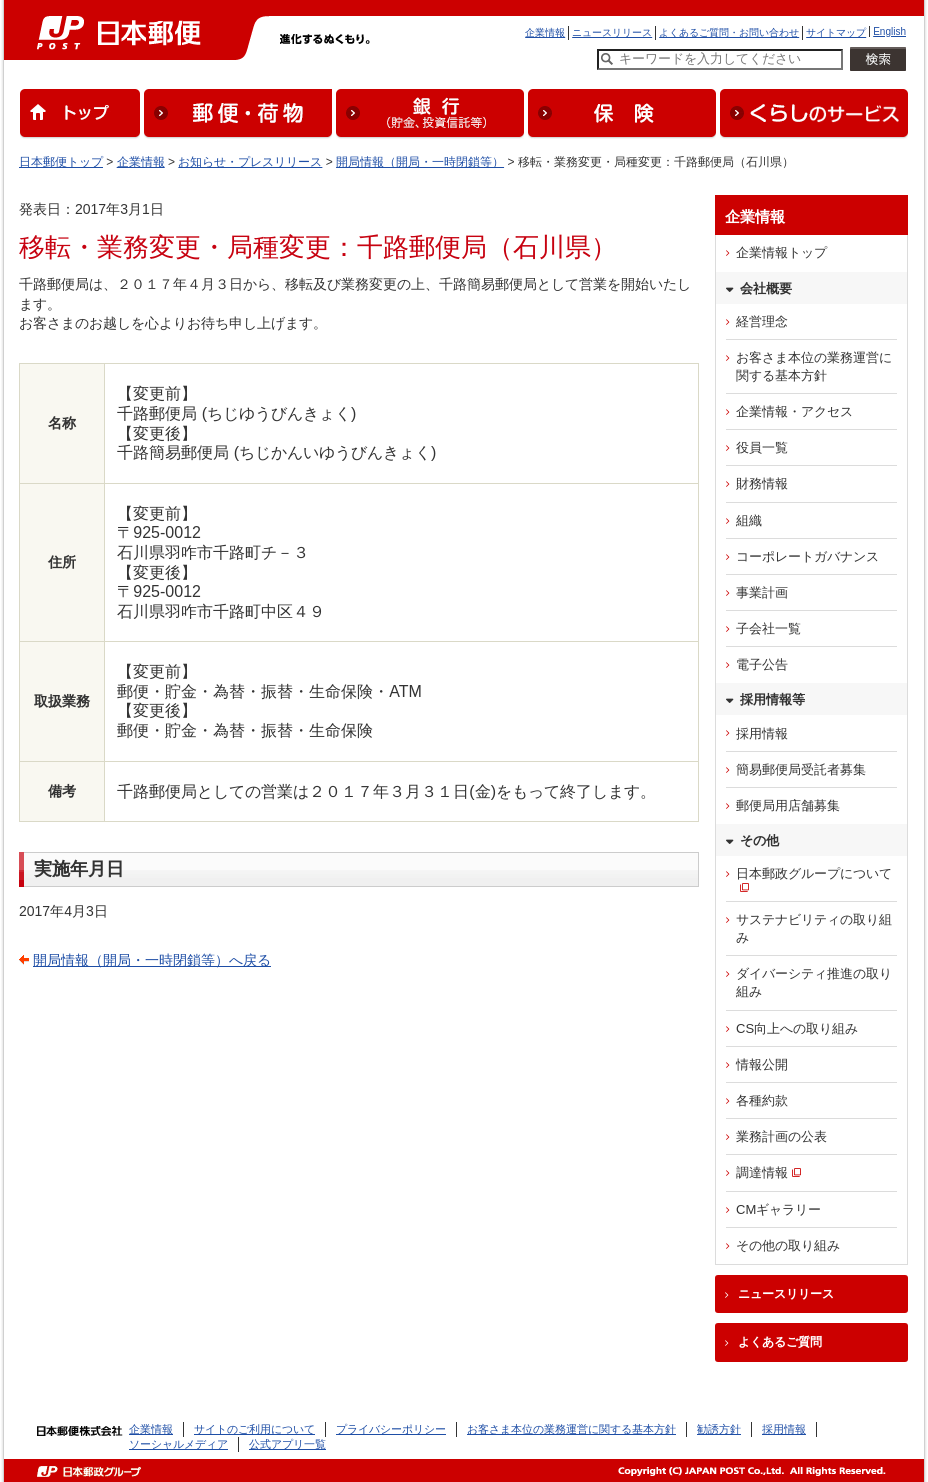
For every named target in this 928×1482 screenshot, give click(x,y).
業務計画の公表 (781, 1136)
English (889, 31)
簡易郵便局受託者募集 (801, 769)
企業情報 (545, 32)
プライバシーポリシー (391, 1429)
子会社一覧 (768, 628)
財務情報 (762, 483)
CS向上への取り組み (797, 1028)
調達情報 (762, 1172)
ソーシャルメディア (178, 1444)
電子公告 (762, 664)
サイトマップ (836, 32)
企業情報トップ (781, 252)
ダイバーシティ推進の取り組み (814, 982)
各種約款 (762, 1100)
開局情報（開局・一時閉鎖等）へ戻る (152, 960)
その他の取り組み (788, 1245)
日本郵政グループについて (814, 873)
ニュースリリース (612, 32)
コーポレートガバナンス (807, 556)
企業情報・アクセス (794, 411)
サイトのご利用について (254, 1429)
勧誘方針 (719, 1429)
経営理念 (762, 321)
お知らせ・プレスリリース (250, 162)
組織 (749, 520)
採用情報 (762, 733)
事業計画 (762, 592)
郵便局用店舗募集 (788, 805)
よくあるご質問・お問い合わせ (729, 32)
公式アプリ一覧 (287, 1444)
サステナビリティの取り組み (814, 928)
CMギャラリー (778, 1209)
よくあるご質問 (780, 1342)
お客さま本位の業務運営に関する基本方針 (814, 366)
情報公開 (762, 1064)
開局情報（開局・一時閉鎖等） (420, 162)
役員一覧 (762, 447)
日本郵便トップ (61, 162)
